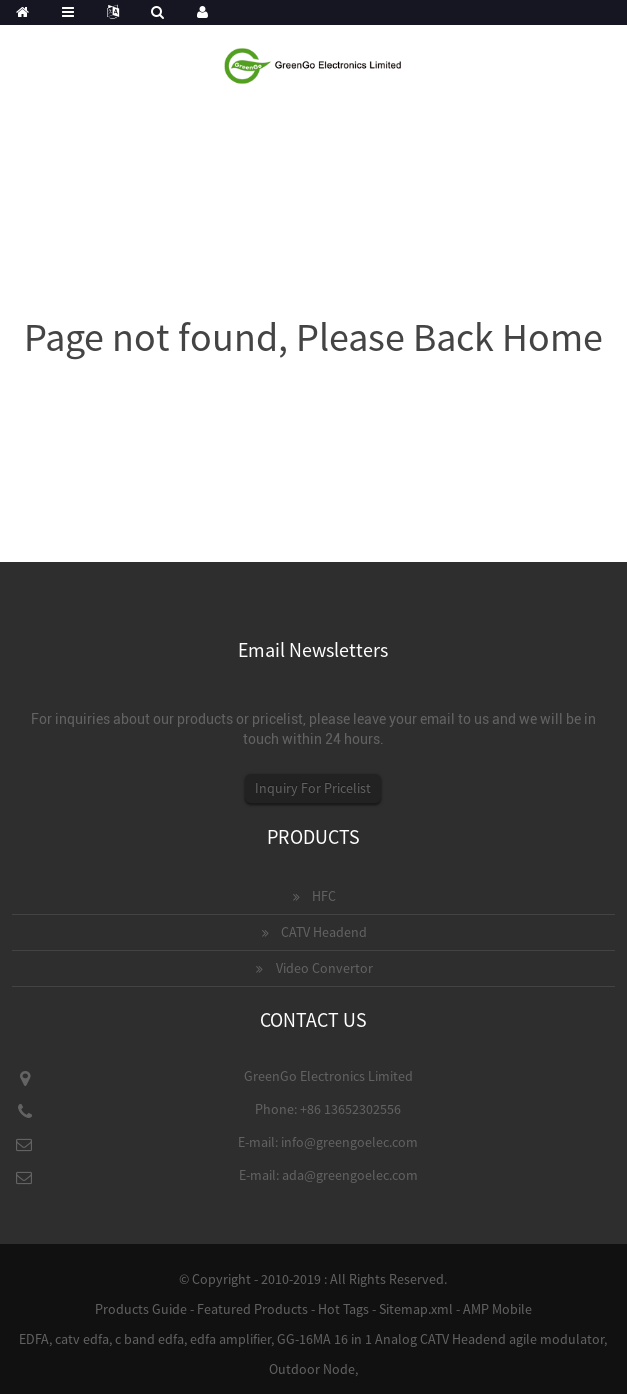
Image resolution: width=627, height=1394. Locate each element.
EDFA (34, 1339)
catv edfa (82, 1339)
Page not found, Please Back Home (313, 337)
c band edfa (149, 1339)
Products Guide (141, 1309)
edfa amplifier (230, 1339)
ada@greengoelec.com (350, 1175)
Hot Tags (343, 1309)
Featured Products (252, 1309)
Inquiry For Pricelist (313, 788)
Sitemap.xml (416, 1309)
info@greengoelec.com (349, 1142)
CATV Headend (324, 932)
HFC (324, 896)
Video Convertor (324, 968)
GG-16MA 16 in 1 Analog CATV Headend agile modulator (440, 1339)
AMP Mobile (497, 1309)
